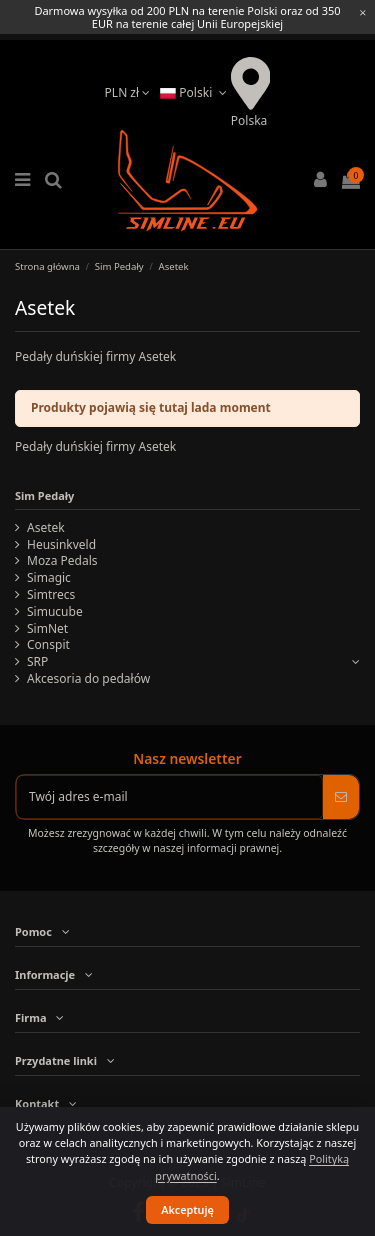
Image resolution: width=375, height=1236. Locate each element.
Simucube (55, 612)
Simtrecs (51, 595)
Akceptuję (187, 1209)
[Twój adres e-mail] (169, 797)
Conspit (48, 645)
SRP (37, 662)
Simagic (49, 578)
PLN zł (128, 92)
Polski (195, 92)
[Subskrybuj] (341, 797)
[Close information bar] (363, 12)
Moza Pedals (62, 561)
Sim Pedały (44, 495)
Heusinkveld (61, 545)
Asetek (46, 528)
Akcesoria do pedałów (88, 679)
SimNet (47, 629)
